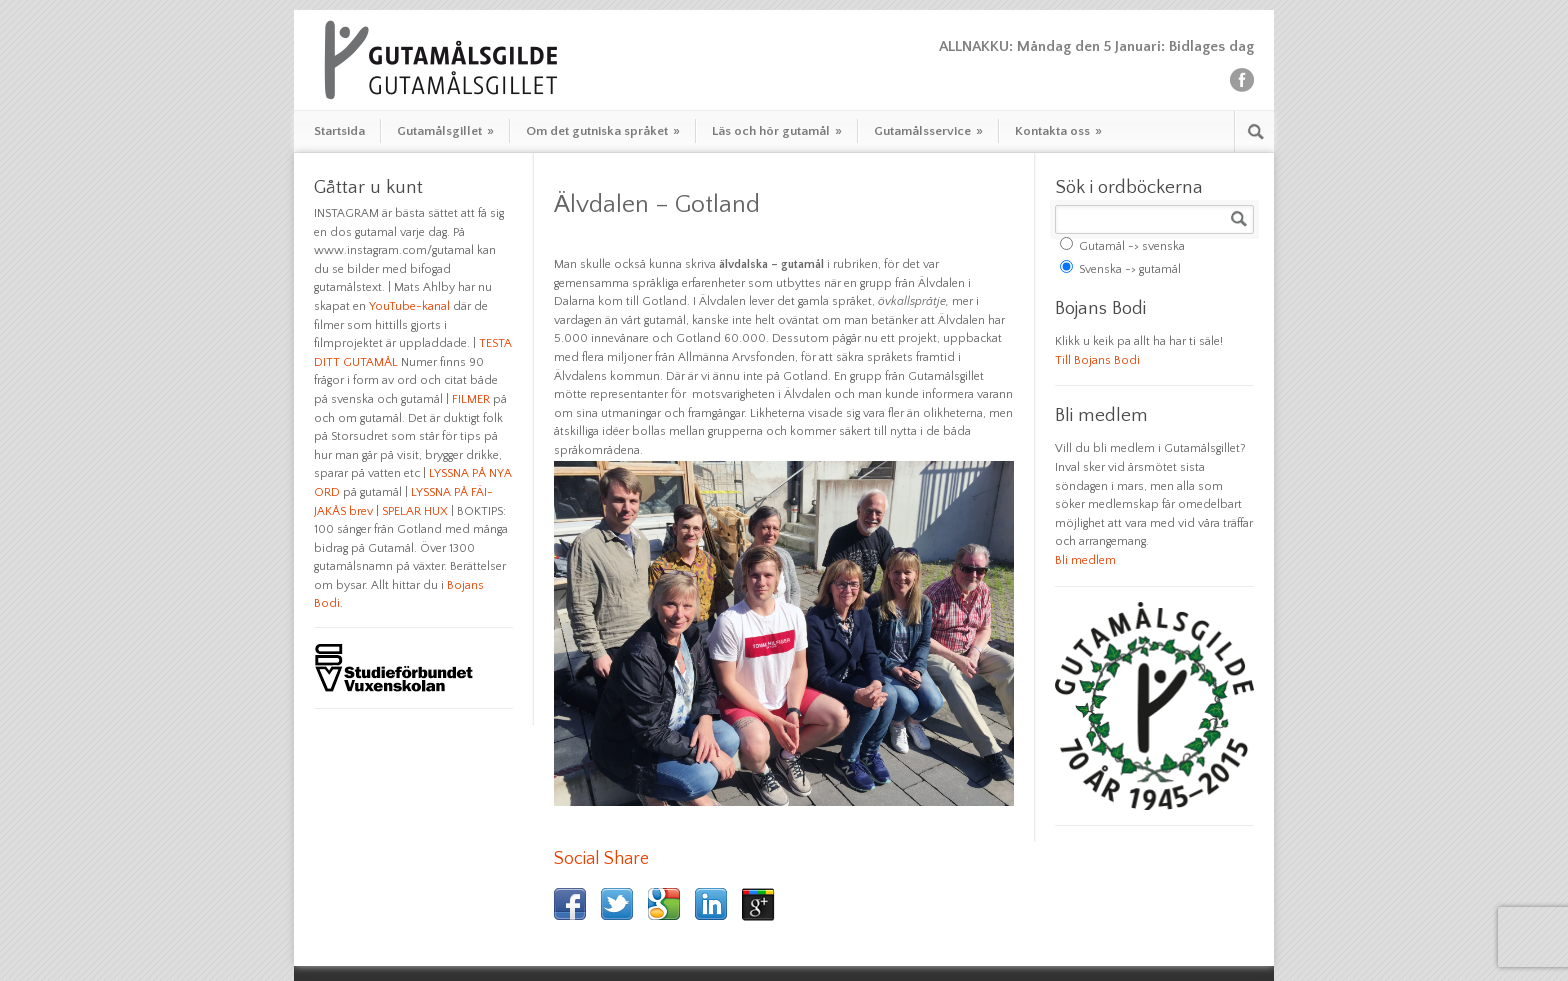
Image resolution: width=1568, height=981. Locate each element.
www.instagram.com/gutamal (394, 250)
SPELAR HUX (415, 511)
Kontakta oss (1058, 131)
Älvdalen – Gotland (657, 205)
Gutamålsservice (928, 131)
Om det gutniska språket (603, 131)
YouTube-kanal (409, 306)
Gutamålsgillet (445, 131)
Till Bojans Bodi (1097, 360)
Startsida (339, 131)
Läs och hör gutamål (777, 131)
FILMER (471, 399)
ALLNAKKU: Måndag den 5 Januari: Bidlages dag (1096, 46)
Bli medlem (1085, 560)
